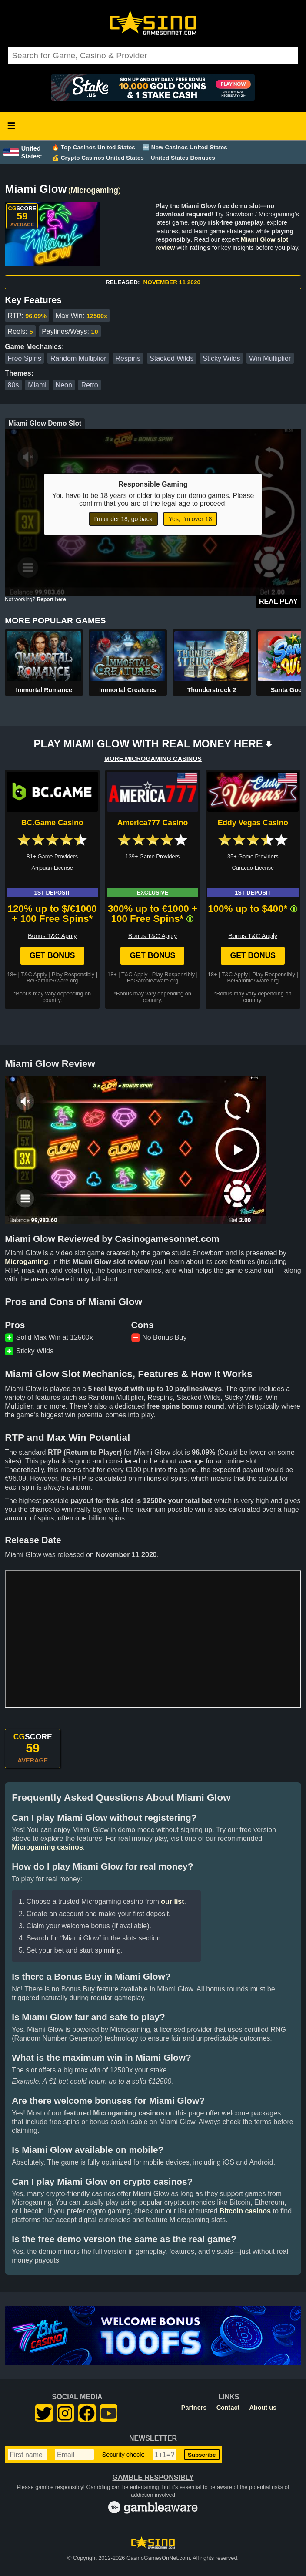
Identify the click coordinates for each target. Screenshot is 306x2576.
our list (172, 1901)
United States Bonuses (183, 158)
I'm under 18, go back (123, 518)
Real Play (278, 601)
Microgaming (94, 190)
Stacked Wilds (171, 358)
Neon (64, 385)
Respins (127, 358)
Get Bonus (52, 955)
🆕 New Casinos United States (184, 147)
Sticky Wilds (221, 358)
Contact (228, 2407)
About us (262, 2407)
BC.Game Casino (52, 823)
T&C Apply (34, 974)
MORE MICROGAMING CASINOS (153, 758)
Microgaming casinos (47, 1847)
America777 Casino (152, 823)
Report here (51, 599)
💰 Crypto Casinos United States (98, 158)
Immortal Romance (44, 689)
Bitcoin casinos (245, 2211)
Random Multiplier (78, 358)
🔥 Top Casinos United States (93, 147)
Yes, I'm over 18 (190, 518)
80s (13, 385)
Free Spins (24, 358)
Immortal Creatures (127, 689)
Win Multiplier (270, 358)
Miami (37, 385)
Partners (193, 2407)
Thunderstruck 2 (211, 689)
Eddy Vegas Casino (253, 823)
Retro (89, 385)
